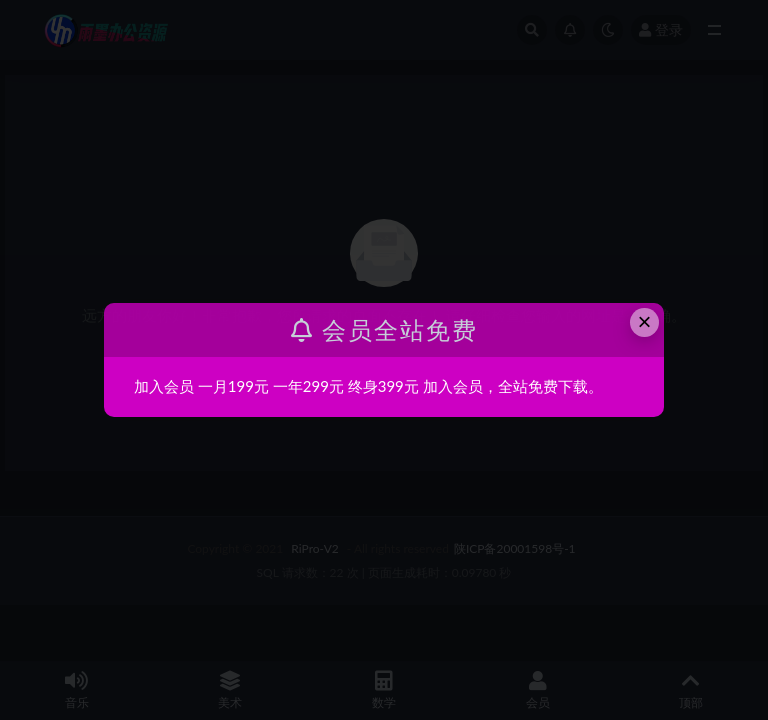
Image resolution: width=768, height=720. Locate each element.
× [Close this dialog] (645, 321)
